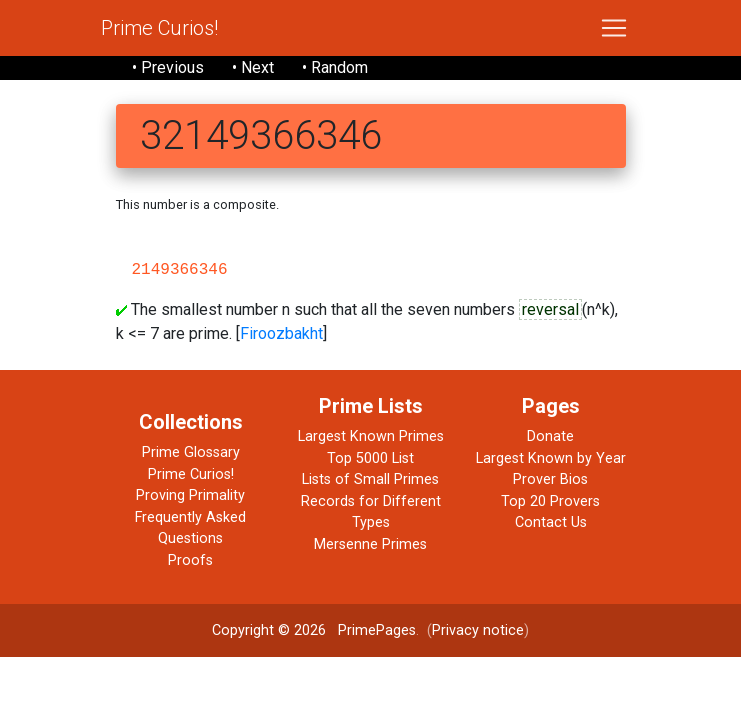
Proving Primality (190, 495)
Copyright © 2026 (269, 630)
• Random (335, 67)
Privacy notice (478, 630)
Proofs (190, 560)
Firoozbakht (281, 333)
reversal (550, 309)
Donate (550, 436)
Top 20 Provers (550, 501)
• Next (253, 67)
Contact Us (551, 522)
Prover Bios (550, 479)
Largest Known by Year (551, 458)
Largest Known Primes (371, 436)
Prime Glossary (191, 452)
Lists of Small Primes (370, 479)
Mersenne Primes (370, 544)
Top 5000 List (370, 458)
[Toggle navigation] (614, 28)
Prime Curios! (159, 28)
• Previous (168, 67)
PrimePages (377, 630)
